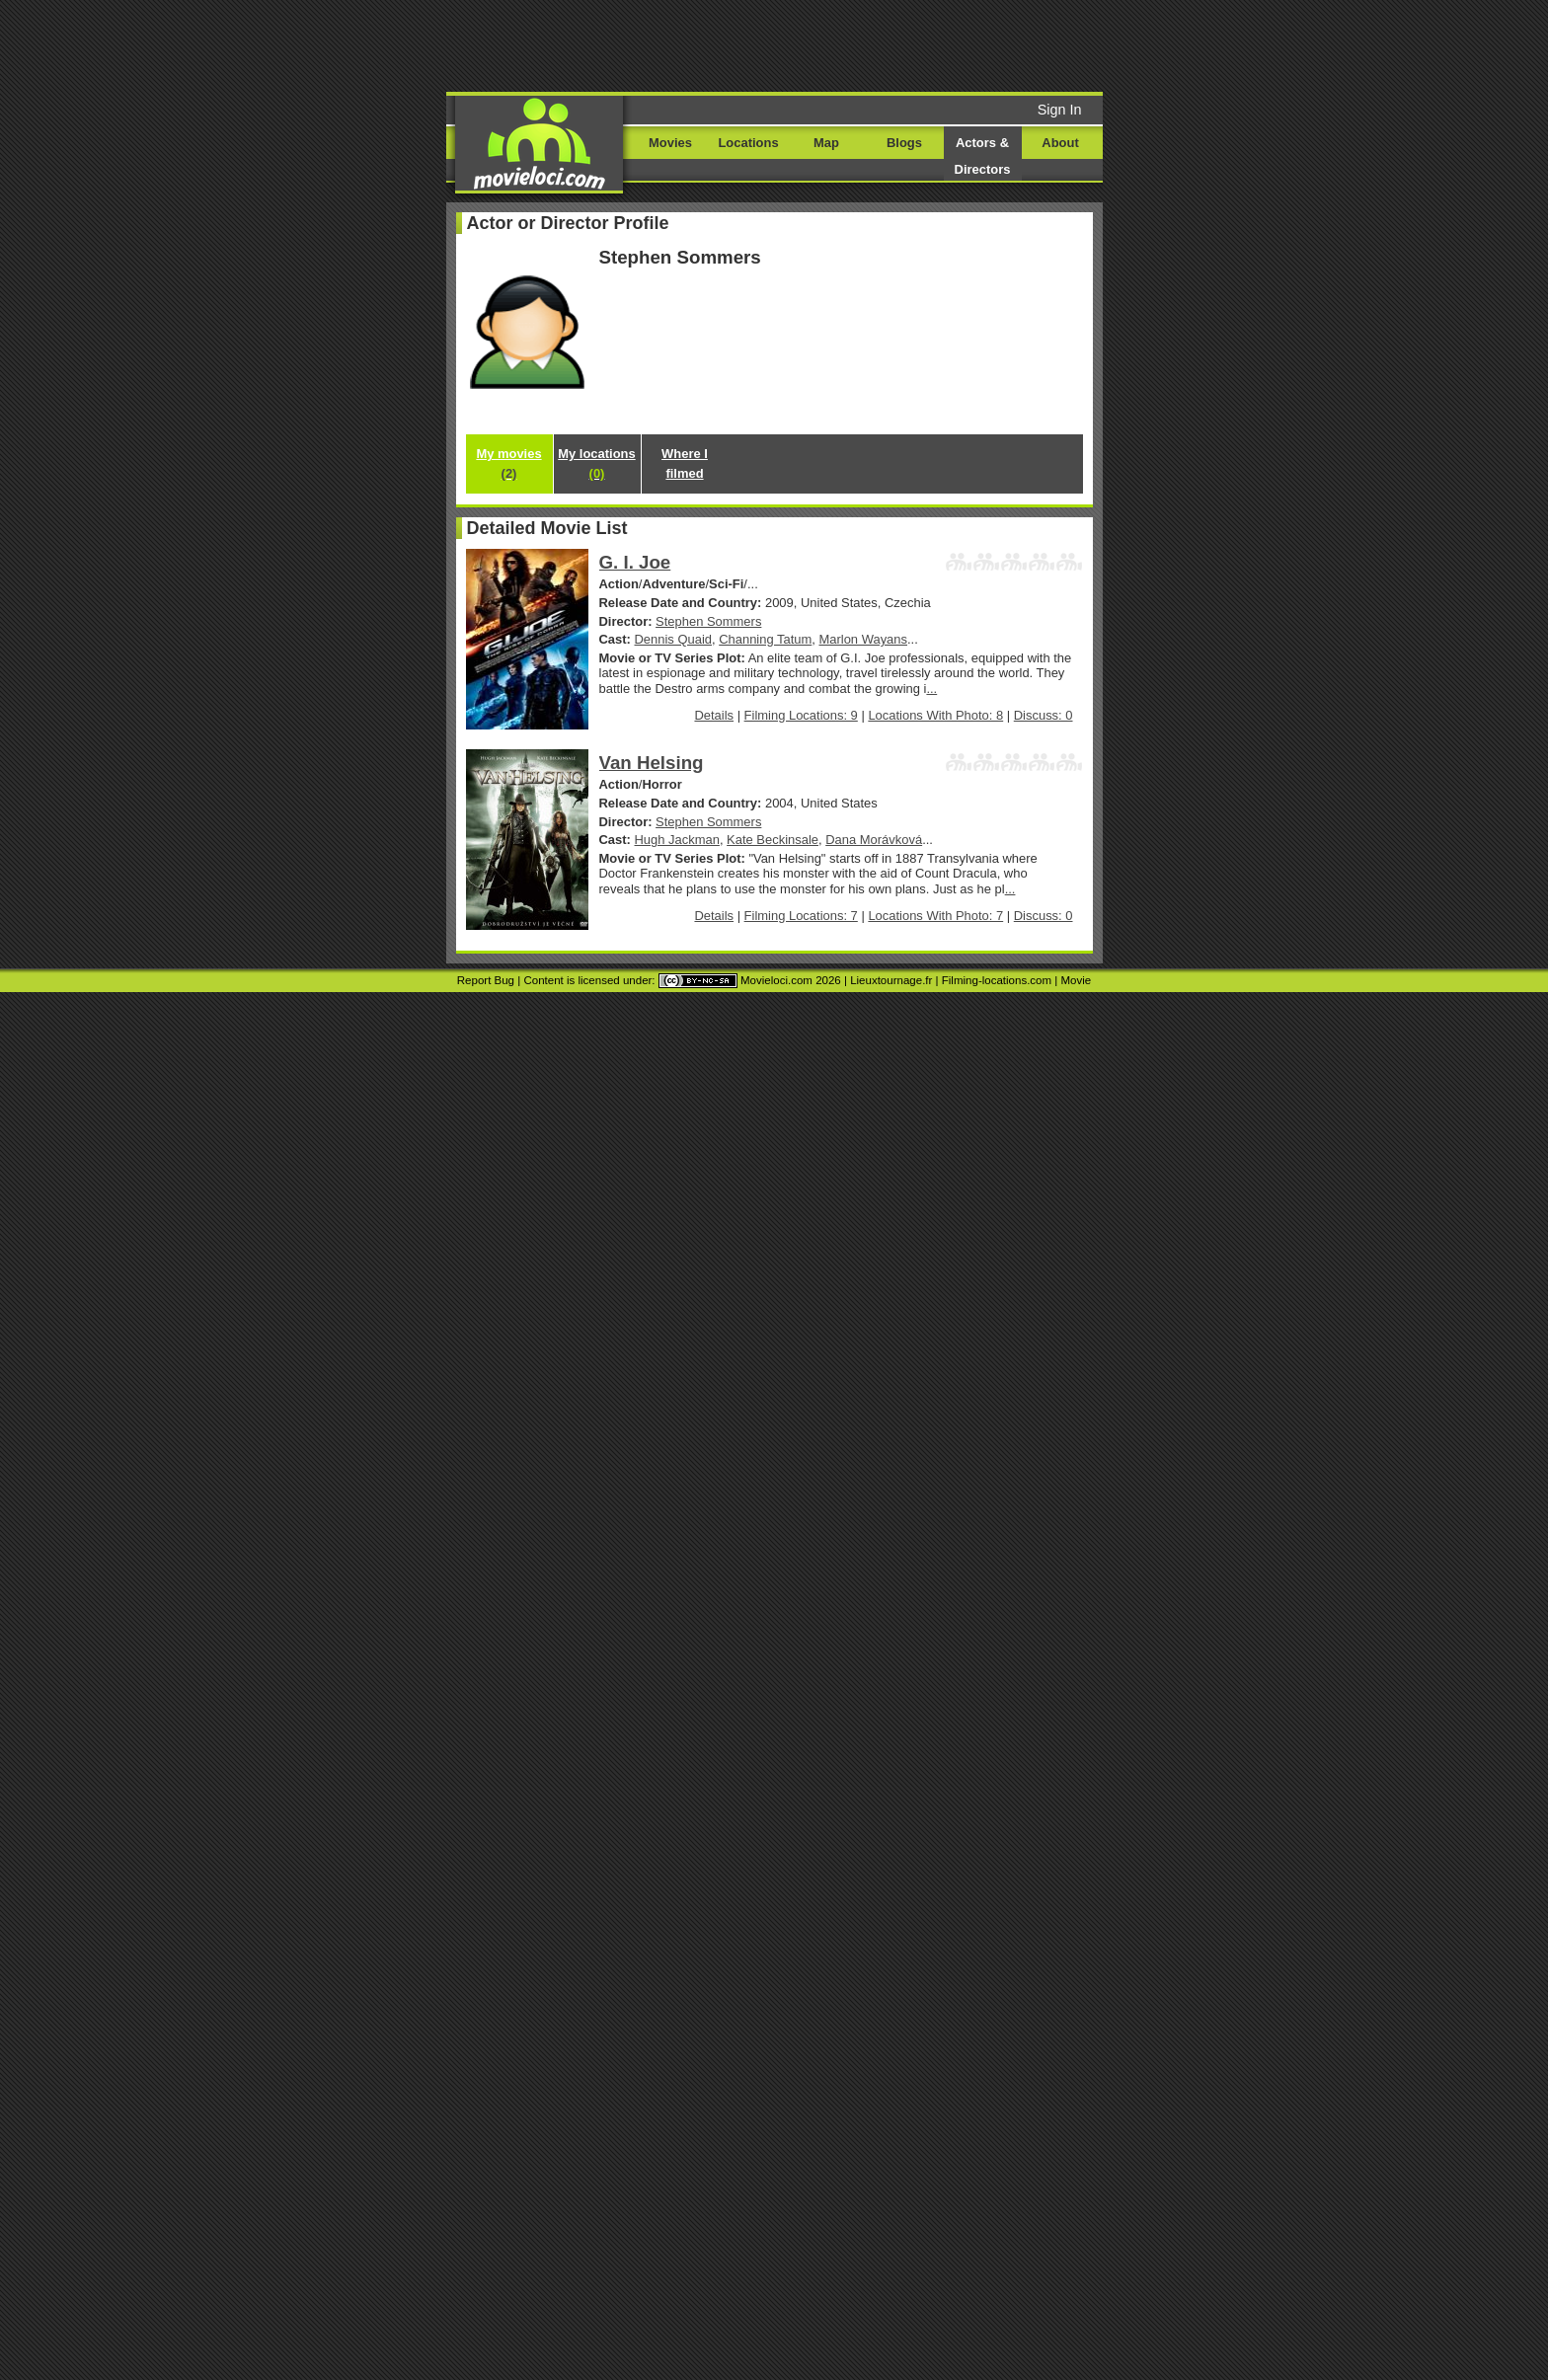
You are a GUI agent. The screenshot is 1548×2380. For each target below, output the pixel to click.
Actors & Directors (983, 156)
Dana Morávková (873, 839)
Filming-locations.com (996, 980)
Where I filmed (684, 463)
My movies (508, 463)
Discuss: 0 (1043, 715)
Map (826, 142)
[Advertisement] (925, 44)
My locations (596, 463)
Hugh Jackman (677, 839)
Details (714, 715)
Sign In (1060, 109)
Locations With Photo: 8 (935, 715)
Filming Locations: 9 (801, 715)
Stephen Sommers (708, 621)
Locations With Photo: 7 (935, 915)
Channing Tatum (765, 639)
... (931, 688)
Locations (748, 142)
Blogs (904, 142)
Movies (670, 142)
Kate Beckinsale (772, 839)
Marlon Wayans (862, 639)
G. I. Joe (635, 562)
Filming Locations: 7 (801, 915)
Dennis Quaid (673, 639)
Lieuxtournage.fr (891, 980)
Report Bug (485, 980)
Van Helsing (651, 762)
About (1060, 142)
